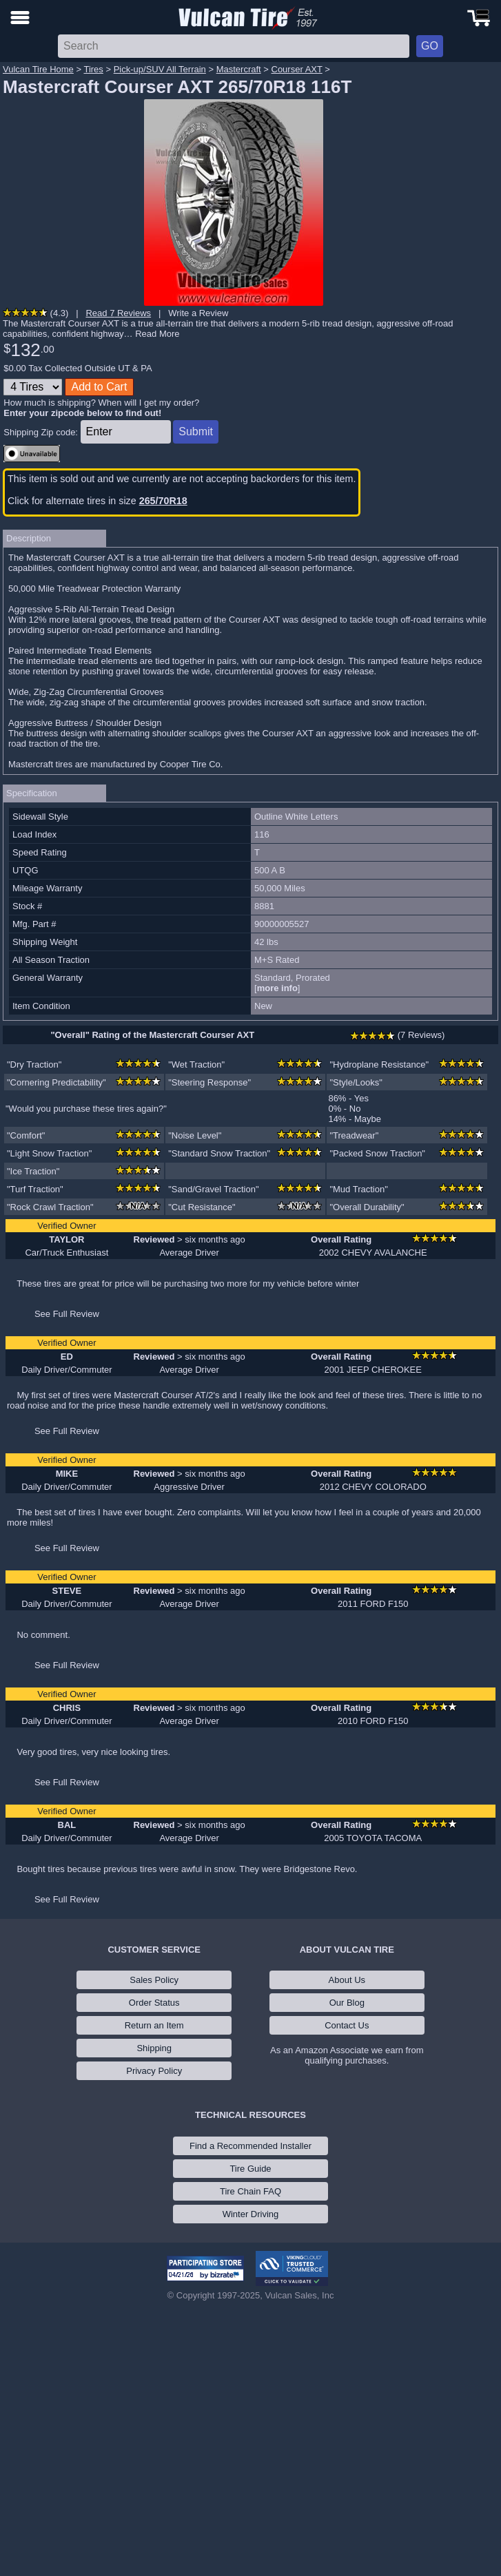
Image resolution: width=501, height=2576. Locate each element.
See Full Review (66, 1314)
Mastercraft (238, 69)
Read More (157, 334)
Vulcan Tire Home (38, 69)
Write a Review (198, 313)
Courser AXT (297, 69)
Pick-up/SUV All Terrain (160, 69)
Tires (93, 69)
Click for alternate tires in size (97, 500)
